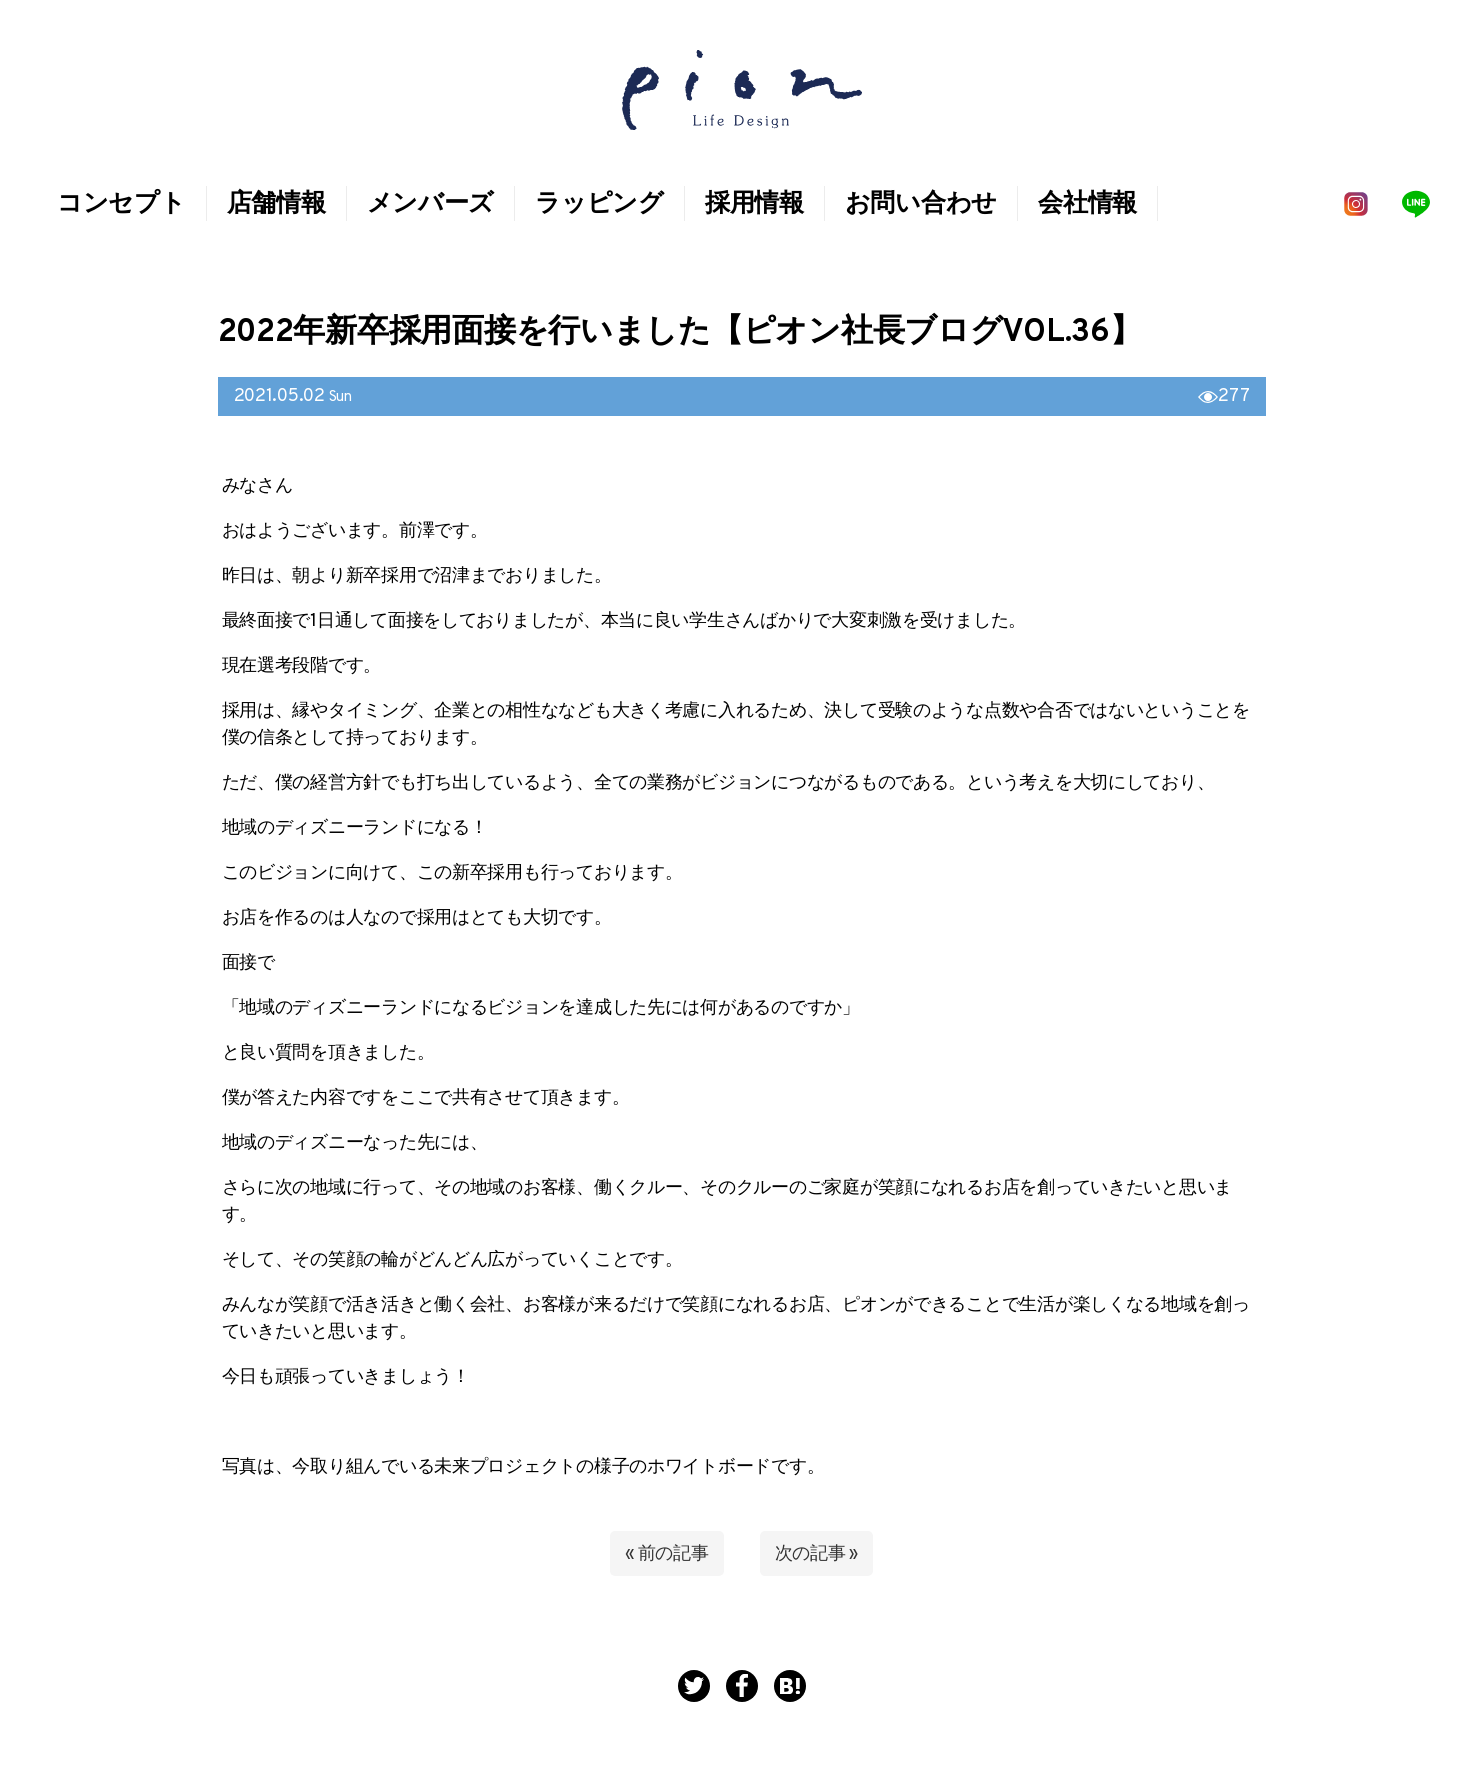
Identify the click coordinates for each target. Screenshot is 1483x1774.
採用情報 (754, 205)
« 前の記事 (666, 1554)
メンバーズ (431, 205)
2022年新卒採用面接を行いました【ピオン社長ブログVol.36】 (680, 333)
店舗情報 (276, 205)
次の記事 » (816, 1554)
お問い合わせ (921, 205)
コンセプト (121, 205)
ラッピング (599, 205)
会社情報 (1087, 205)
